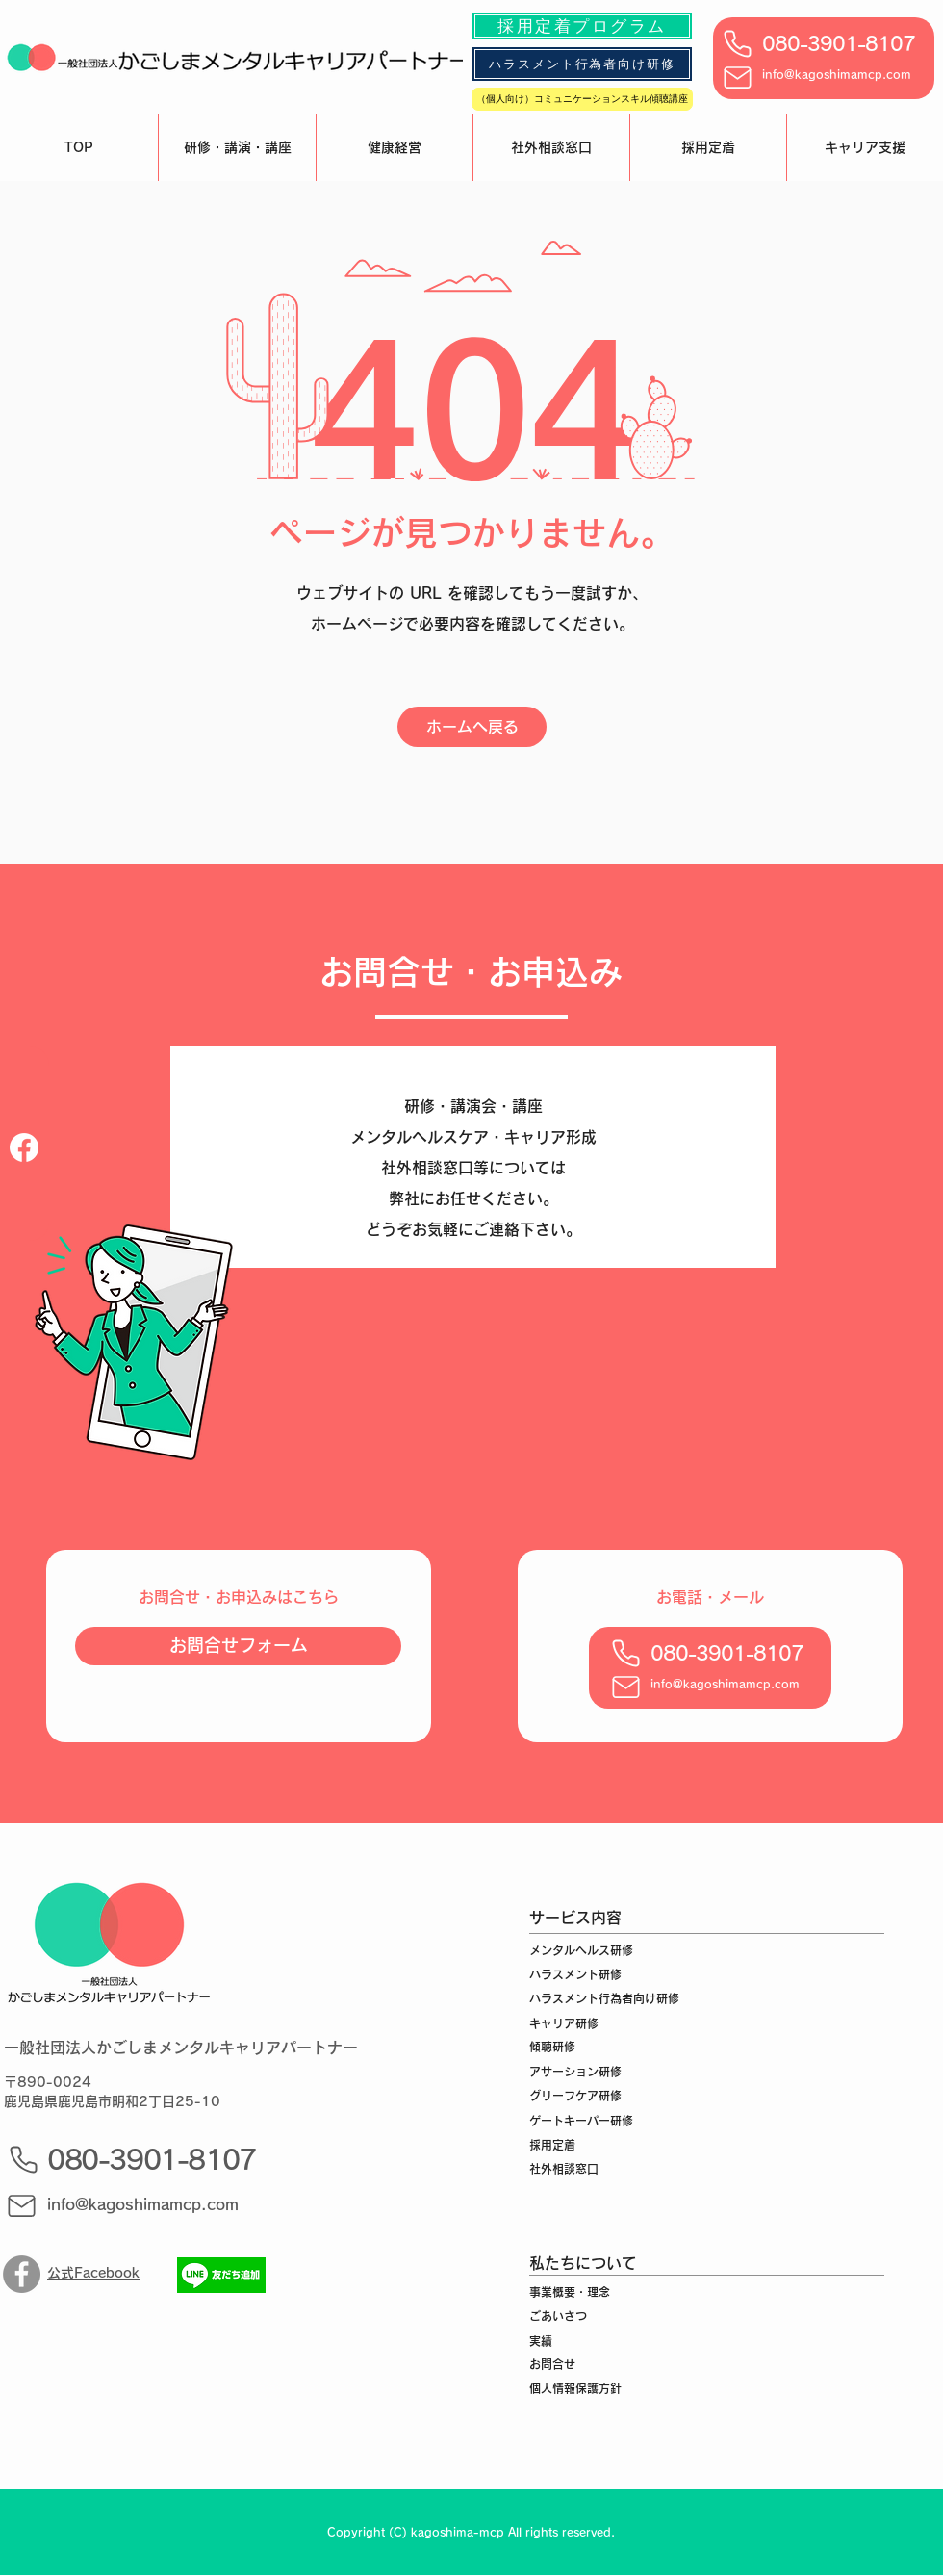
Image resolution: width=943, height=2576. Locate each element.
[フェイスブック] (24, 1147)
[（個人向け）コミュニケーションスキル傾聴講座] (582, 99)
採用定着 (552, 2145)
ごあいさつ (558, 2316)
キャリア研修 (564, 2023)
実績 (540, 2341)
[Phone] (737, 43)
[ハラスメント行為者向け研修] (582, 64)
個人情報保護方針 (575, 2388)
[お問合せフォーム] (238, 1646)
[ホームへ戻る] (472, 727)
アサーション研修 (575, 2071)
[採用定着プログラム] (582, 26)
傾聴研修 (552, 2046)
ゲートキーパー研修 (581, 2120)
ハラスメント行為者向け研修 (604, 1998)
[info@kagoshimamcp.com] (151, 2205)
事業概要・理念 (569, 2292)
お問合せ (552, 2364)
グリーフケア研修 (575, 2095)
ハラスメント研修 (575, 1974)
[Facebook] (21, 2274)
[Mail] (737, 77)
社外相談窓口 (564, 2169)
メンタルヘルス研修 (581, 1950)
